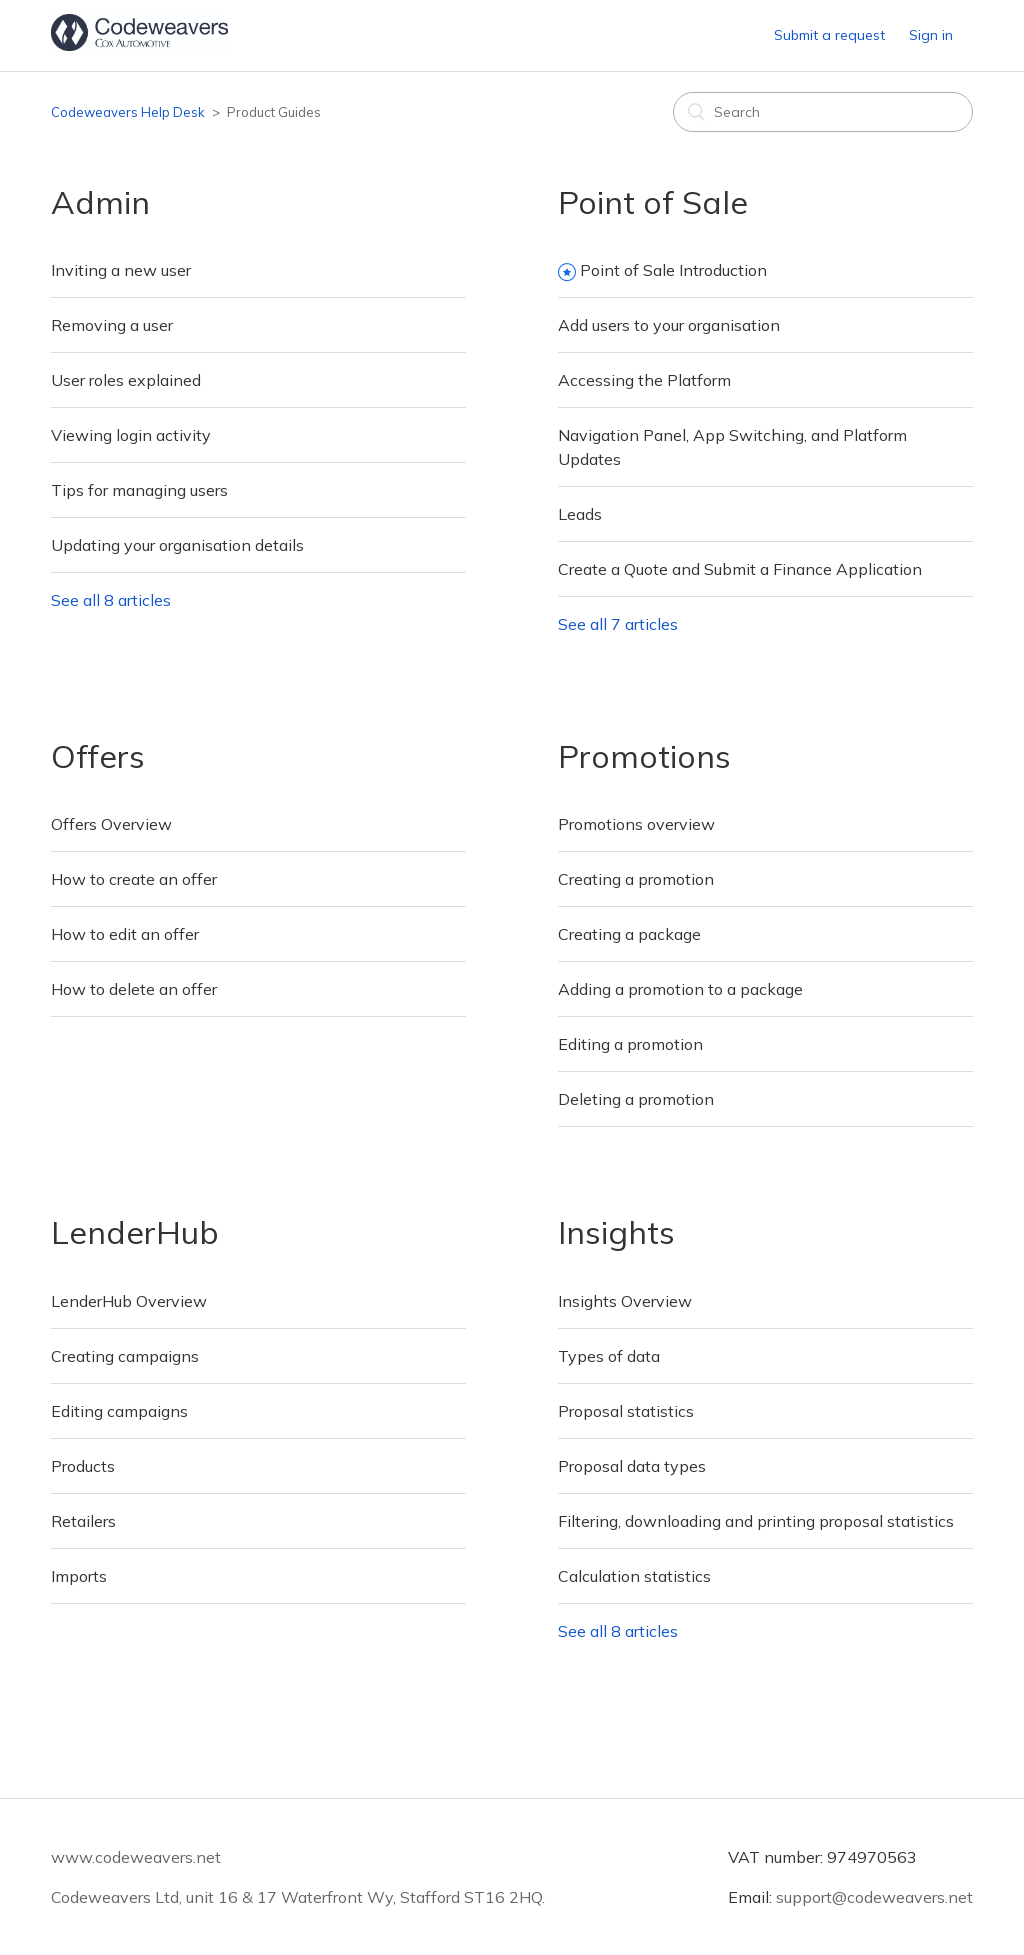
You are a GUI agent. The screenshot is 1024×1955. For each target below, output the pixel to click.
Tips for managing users (139, 490)
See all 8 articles (111, 600)
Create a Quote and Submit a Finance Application (740, 569)
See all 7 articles (618, 624)
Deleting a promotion (636, 1099)
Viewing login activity (131, 435)
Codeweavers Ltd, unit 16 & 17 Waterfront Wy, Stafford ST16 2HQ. (298, 1897)
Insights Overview (625, 1301)
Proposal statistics (626, 1411)
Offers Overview (111, 824)
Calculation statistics (634, 1576)
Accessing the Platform (644, 380)
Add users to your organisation (669, 325)
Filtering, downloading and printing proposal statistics (756, 1521)
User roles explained (126, 380)
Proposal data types (632, 1466)
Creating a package (629, 934)
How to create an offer (134, 879)
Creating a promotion (636, 879)
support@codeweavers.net (874, 1897)
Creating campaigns (125, 1356)
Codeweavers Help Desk (128, 112)
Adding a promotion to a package (680, 989)
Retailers (83, 1521)
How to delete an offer (134, 989)
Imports (79, 1576)
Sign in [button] (931, 35)
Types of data (609, 1356)
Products (83, 1466)
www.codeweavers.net (136, 1857)
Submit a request (829, 35)
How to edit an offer (125, 934)
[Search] (823, 112)
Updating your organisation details (177, 545)
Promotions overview (636, 824)
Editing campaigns (119, 1411)
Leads (580, 514)
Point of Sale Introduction (673, 270)
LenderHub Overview (129, 1301)
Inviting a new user (121, 270)
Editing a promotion (630, 1044)
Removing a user (112, 325)
